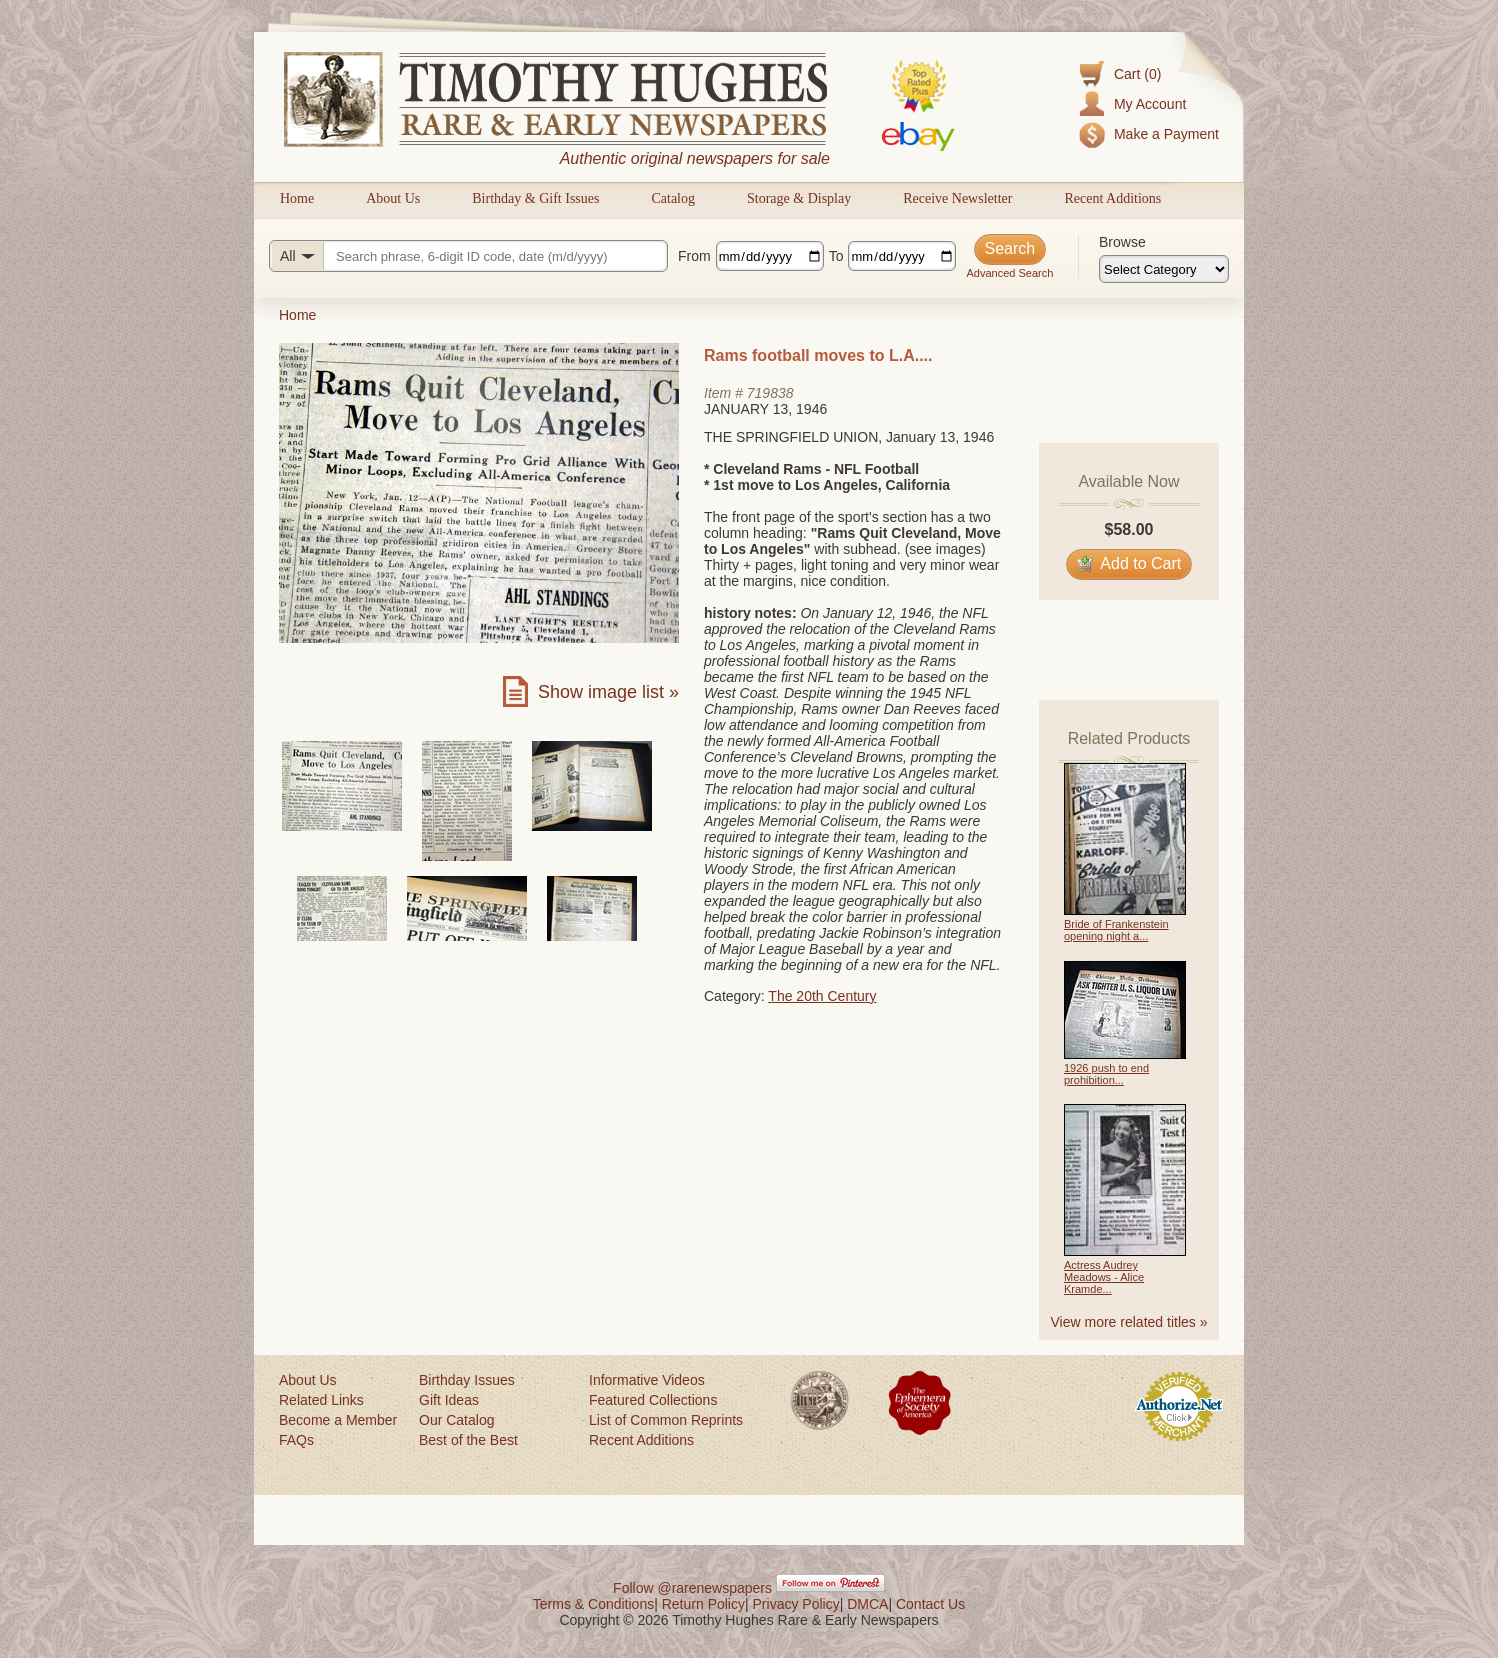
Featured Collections (653, 1400)
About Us (393, 198)
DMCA (867, 1604)
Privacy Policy (796, 1604)
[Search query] (468, 256)
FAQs (296, 1440)
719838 (770, 393)
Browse (1122, 242)
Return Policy (703, 1604)
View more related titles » (1129, 1322)
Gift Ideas (449, 1400)
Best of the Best (468, 1440)
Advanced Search (1009, 273)
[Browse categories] (1164, 269)
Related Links (321, 1400)
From (694, 256)
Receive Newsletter (957, 198)
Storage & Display (799, 198)
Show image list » (608, 692)
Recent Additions (1112, 198)
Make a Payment (1166, 134)
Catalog (673, 198)
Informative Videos (647, 1380)
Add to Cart (1129, 563)
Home (297, 198)
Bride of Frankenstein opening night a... (1116, 930)
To (836, 256)
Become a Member (338, 1420)
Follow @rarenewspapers (692, 1588)
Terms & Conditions (593, 1604)
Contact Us (930, 1604)
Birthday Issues (467, 1380)
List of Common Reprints (666, 1420)
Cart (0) (1137, 74)
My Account (1150, 104)
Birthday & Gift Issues (535, 198)
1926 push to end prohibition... (1106, 1074)
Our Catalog (456, 1420)
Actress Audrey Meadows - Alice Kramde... (1104, 1277)
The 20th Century (822, 996)
